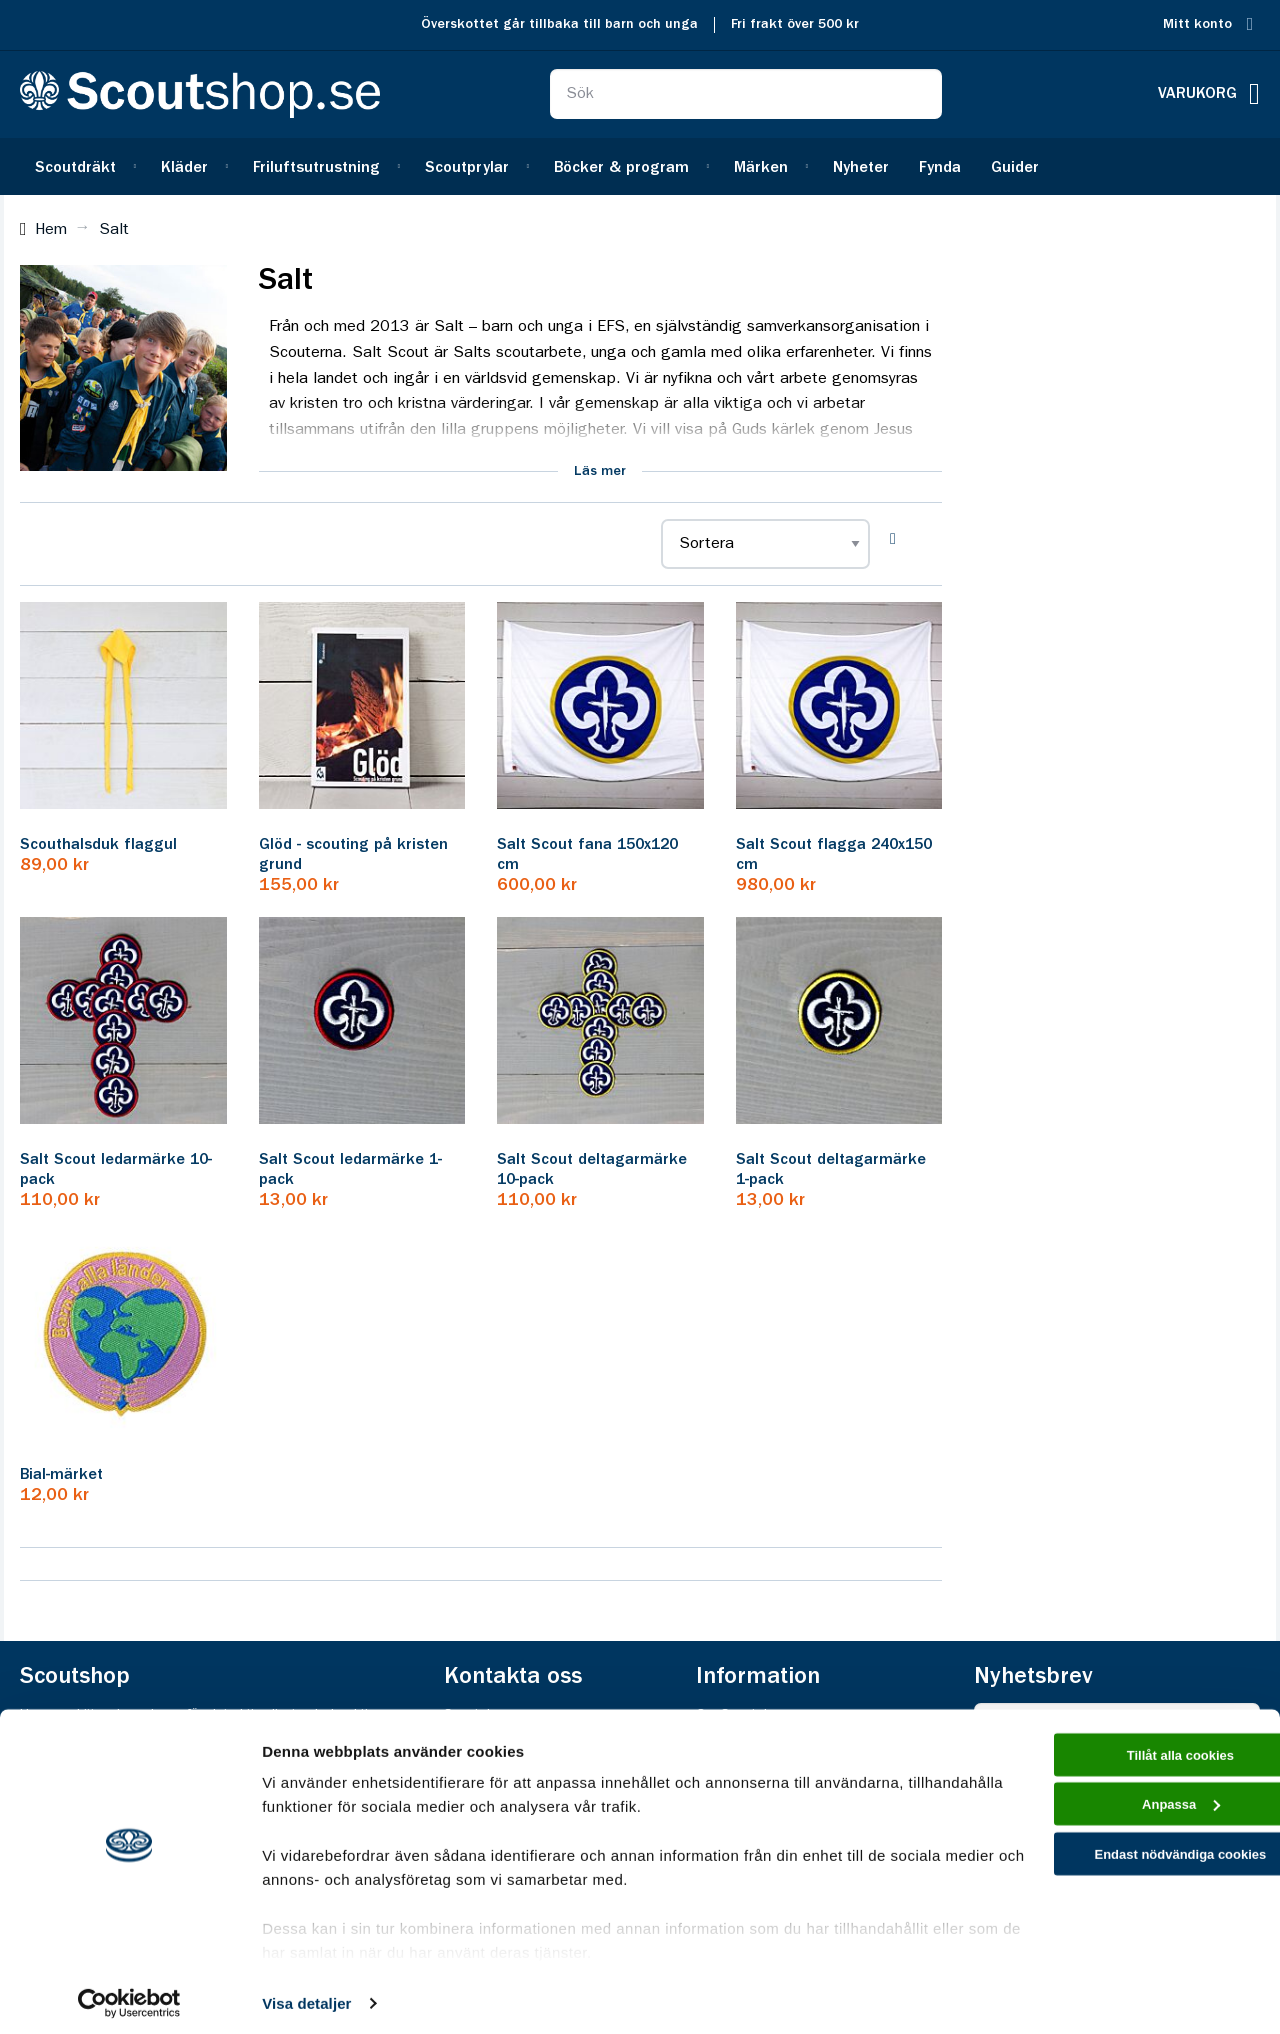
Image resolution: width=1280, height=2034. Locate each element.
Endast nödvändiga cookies (1113, 1862)
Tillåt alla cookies (1113, 1749)
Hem (51, 230)
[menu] (640, 166)
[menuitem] (83, 166)
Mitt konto (1197, 24)
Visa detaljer (306, 1994)
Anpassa (1113, 1806)
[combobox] (746, 94)
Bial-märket (61, 1475)
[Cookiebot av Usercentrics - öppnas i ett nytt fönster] (129, 1995)
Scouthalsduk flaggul (98, 845)
